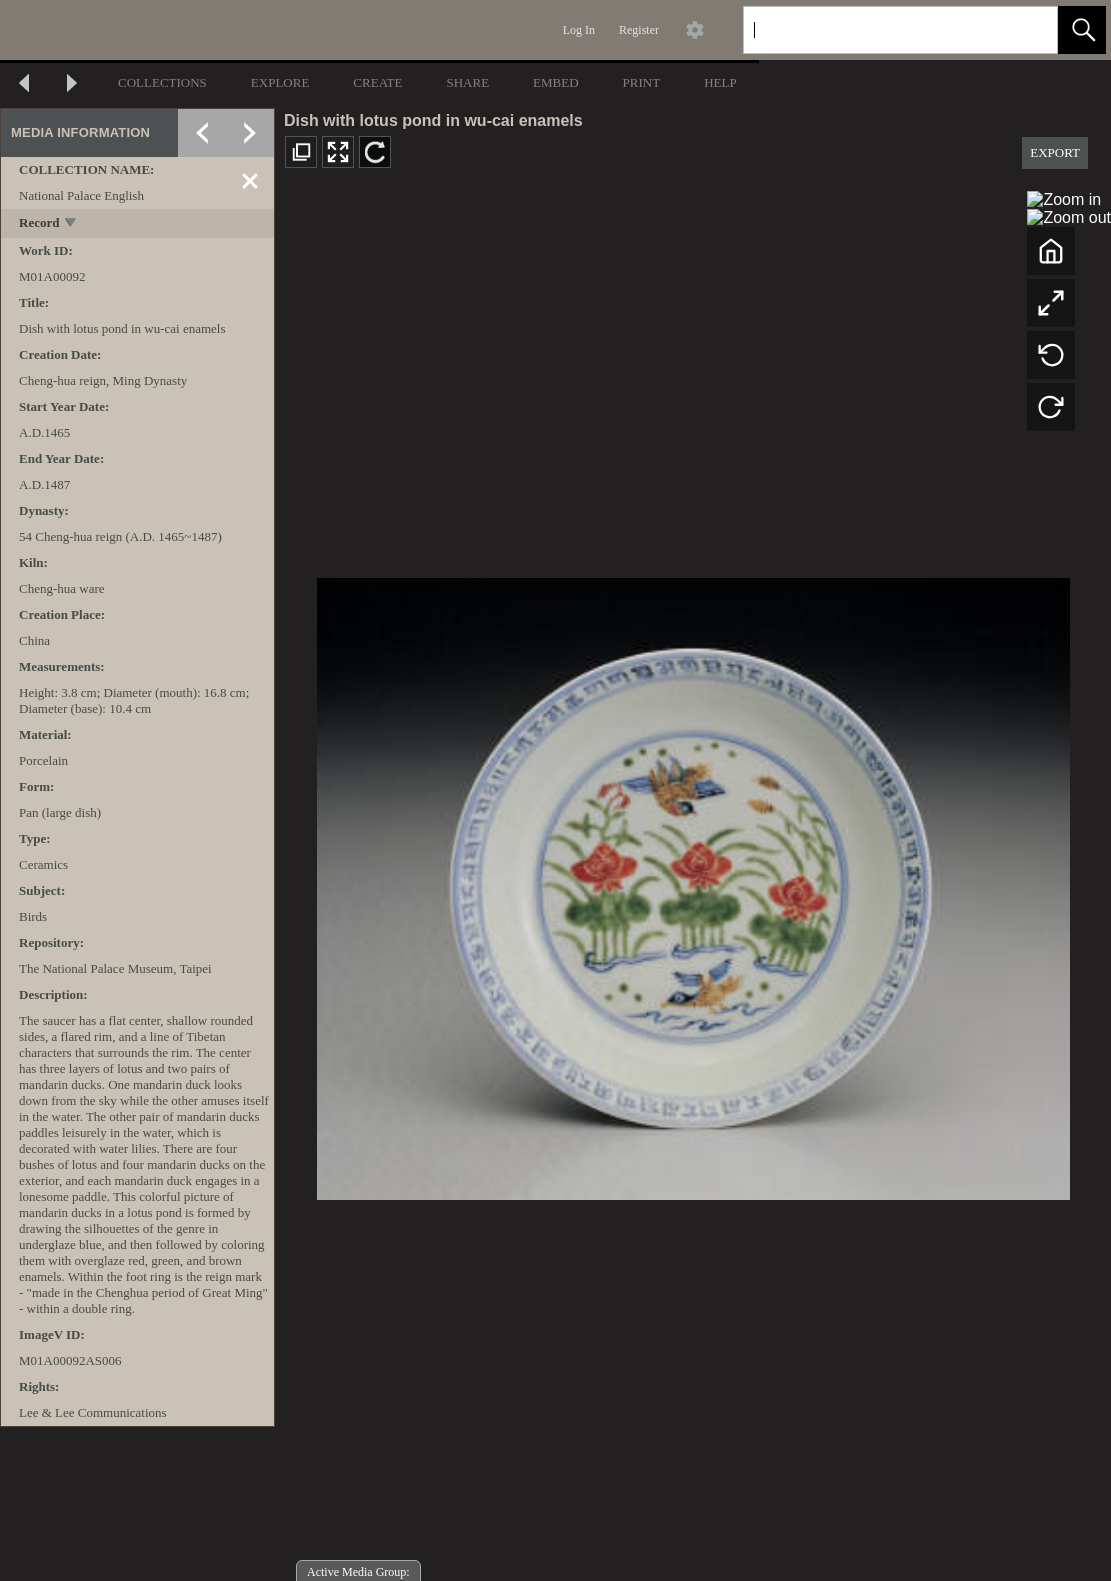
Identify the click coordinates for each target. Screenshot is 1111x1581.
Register (639, 30)
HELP (720, 82)
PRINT (642, 82)
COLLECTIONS (162, 82)
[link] (1026, 29)
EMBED (556, 82)
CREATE (377, 82)
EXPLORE (280, 82)
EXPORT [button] (1055, 152)
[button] (1082, 30)
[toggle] (71, 224)
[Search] (877, 30)
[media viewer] (693, 883)
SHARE (467, 82)
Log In (579, 30)
